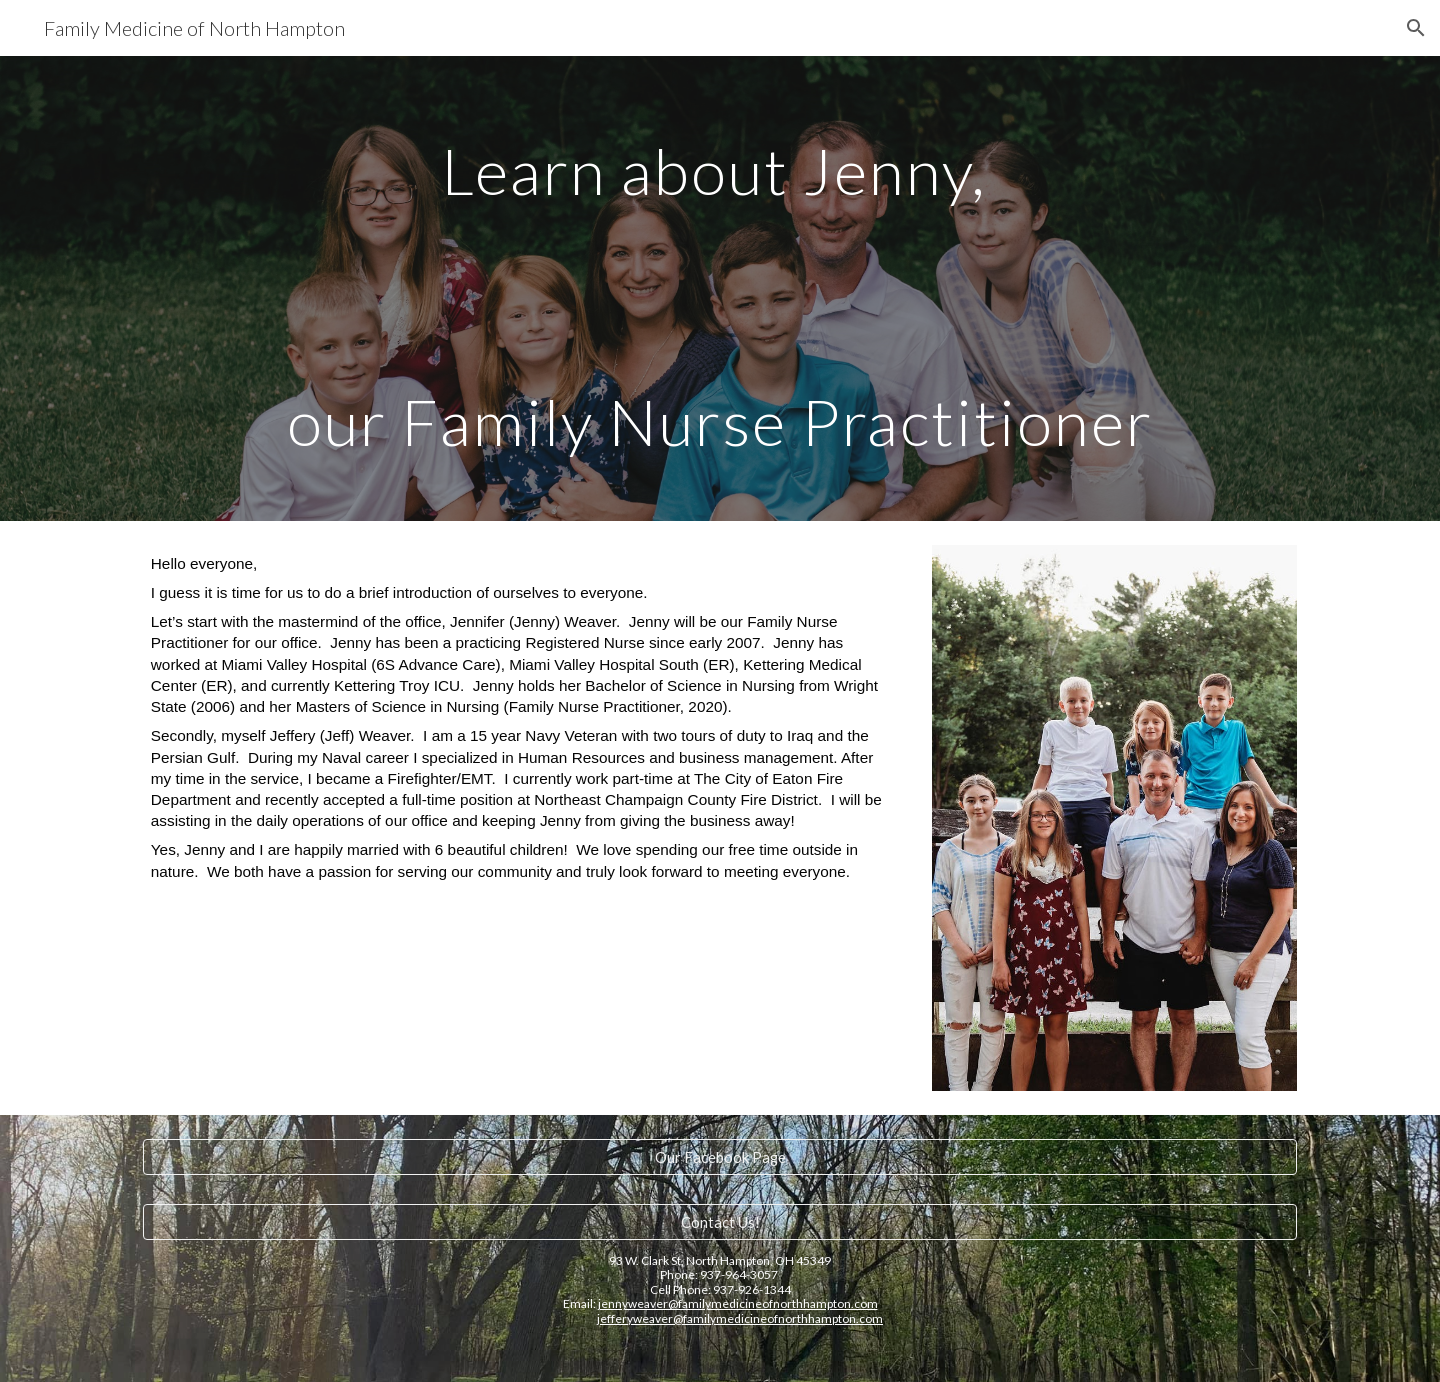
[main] (720, 288)
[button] (1416, 28)
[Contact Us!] (720, 1222)
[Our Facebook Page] (720, 1157)
